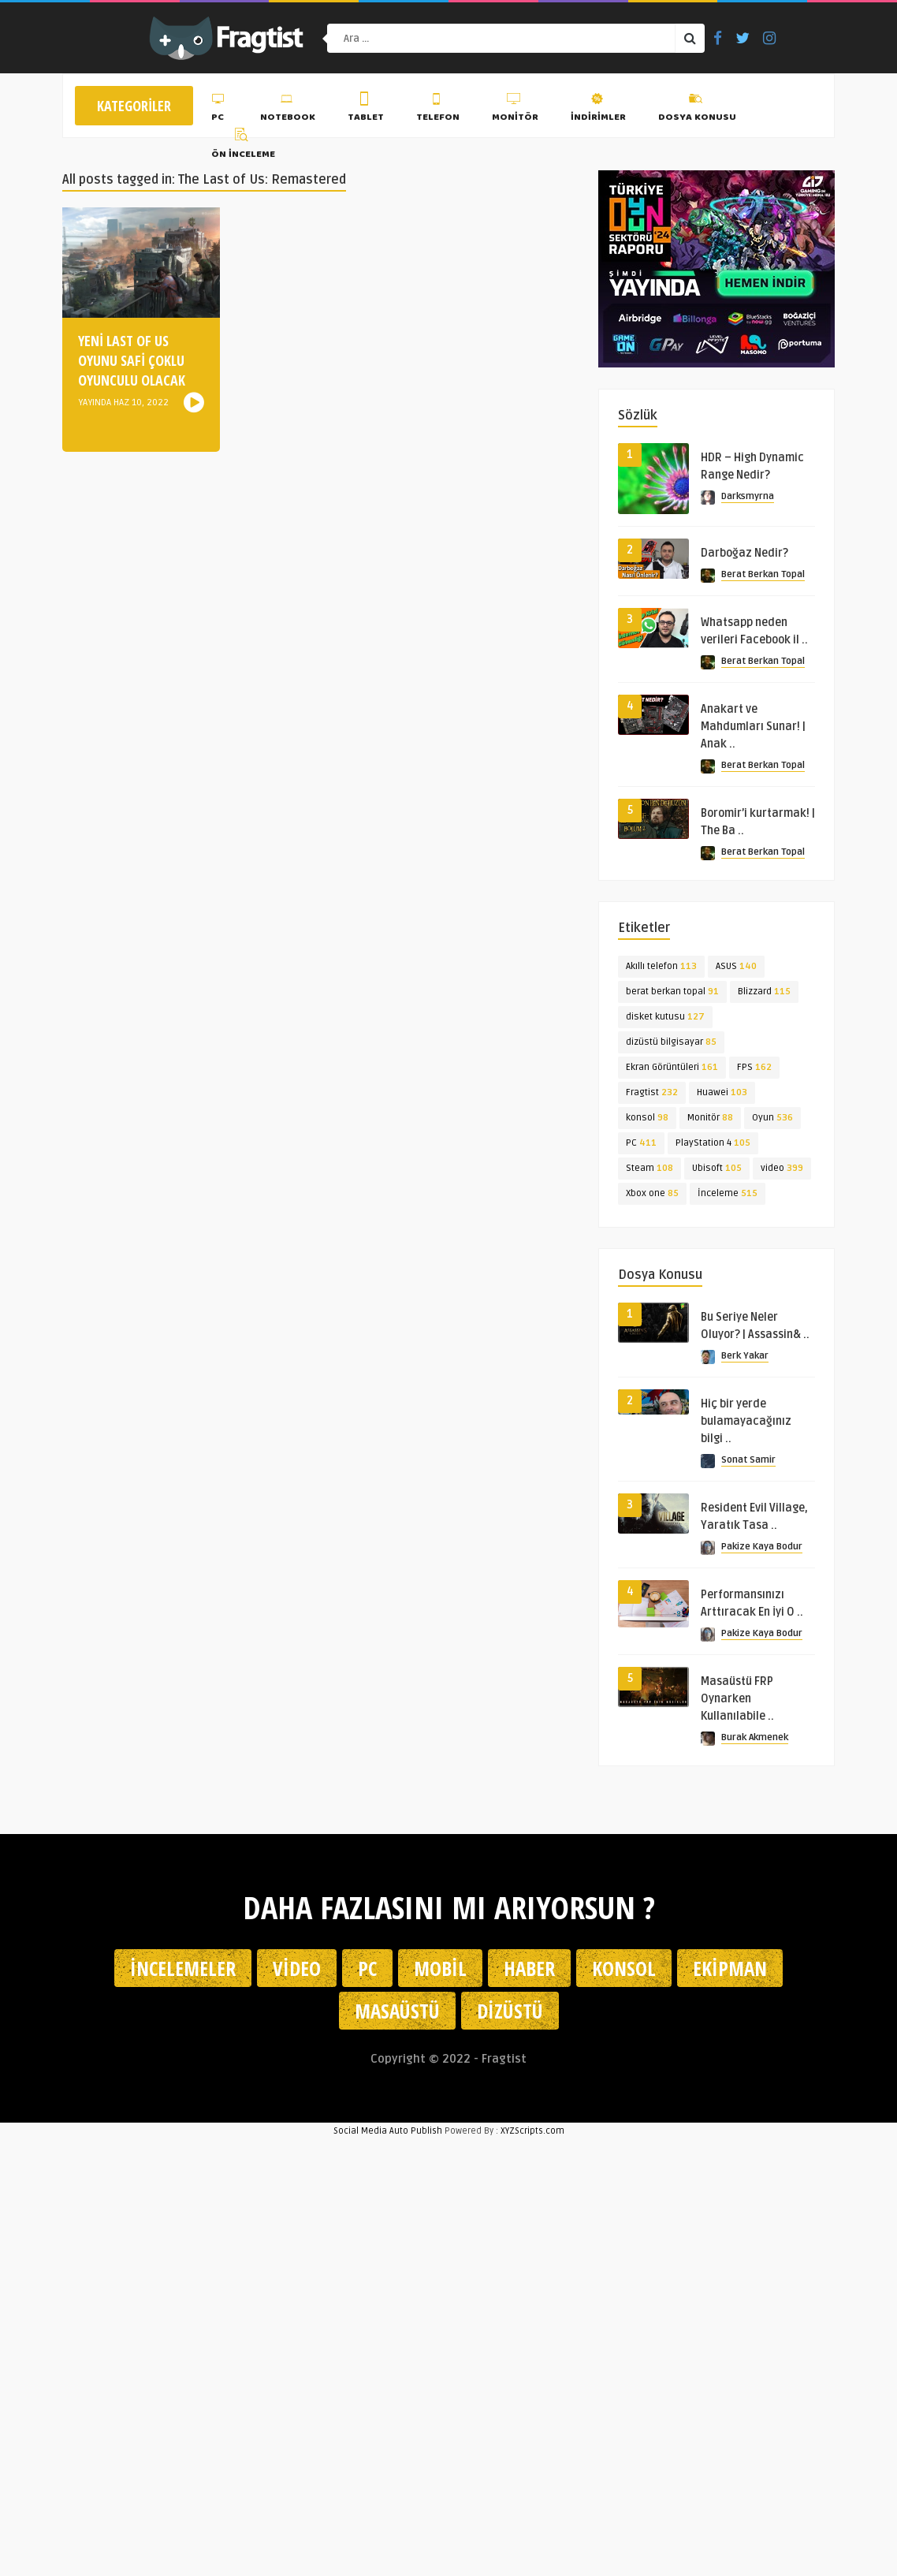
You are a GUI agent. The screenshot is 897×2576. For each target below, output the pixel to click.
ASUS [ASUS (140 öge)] (736, 966)
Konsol (624, 1968)
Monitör (515, 109)
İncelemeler (183, 1968)
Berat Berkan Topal (763, 574)
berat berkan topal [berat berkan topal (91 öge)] (672, 991)
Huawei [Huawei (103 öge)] (722, 1092)
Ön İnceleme (243, 146)
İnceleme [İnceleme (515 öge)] (727, 1193)
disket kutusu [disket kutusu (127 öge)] (665, 1017)
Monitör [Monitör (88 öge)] (710, 1118)
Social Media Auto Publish (387, 2131)
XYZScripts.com (532, 2131)
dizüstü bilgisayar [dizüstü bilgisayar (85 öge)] (671, 1042)
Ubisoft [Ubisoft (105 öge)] (717, 1168)
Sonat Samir (748, 1460)
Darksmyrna (747, 496)
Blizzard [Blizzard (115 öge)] (764, 991)
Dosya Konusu (697, 109)
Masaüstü (397, 2010)
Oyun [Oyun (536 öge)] (772, 1118)
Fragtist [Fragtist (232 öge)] (652, 1092)
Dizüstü (510, 2010)
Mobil (440, 1968)
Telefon (438, 109)
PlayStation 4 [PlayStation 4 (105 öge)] (713, 1143)
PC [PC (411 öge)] (641, 1143)
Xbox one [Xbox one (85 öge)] (652, 1193)
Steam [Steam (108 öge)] (649, 1168)
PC (219, 109)
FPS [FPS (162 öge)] (754, 1067)
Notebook (287, 109)
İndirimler (598, 109)
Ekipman (730, 1968)
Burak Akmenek (754, 1737)
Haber (529, 1968)
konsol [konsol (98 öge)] (647, 1118)
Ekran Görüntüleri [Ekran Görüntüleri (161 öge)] (672, 1067)
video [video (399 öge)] (782, 1168)
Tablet (366, 109)
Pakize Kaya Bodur (761, 1547)
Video (297, 1968)
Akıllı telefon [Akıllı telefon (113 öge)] (661, 966)
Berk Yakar (745, 1356)
